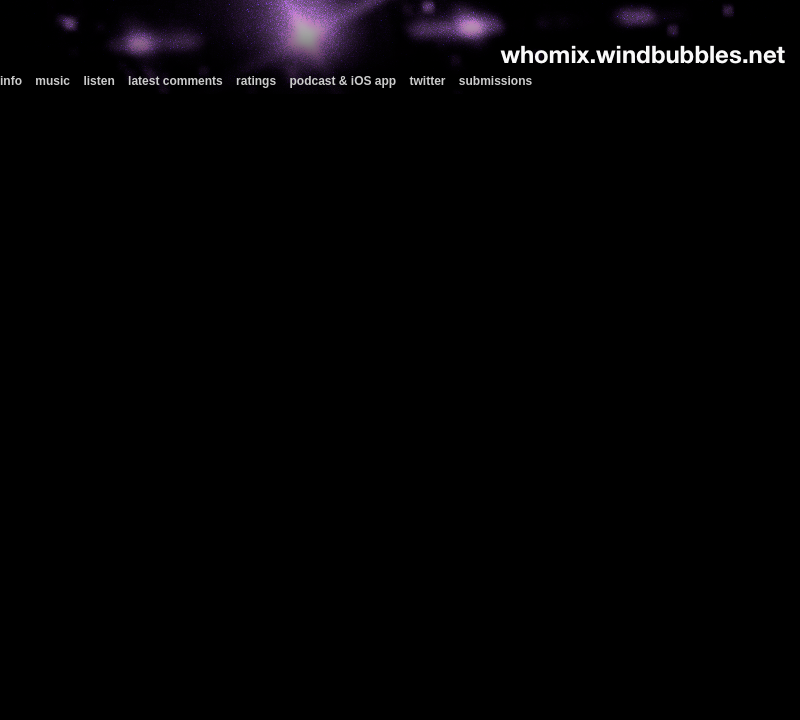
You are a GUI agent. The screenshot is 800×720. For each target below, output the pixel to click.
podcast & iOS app (342, 81)
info (11, 81)
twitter (428, 81)
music (52, 81)
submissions (495, 81)
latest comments (175, 81)
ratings (256, 81)
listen (98, 81)
